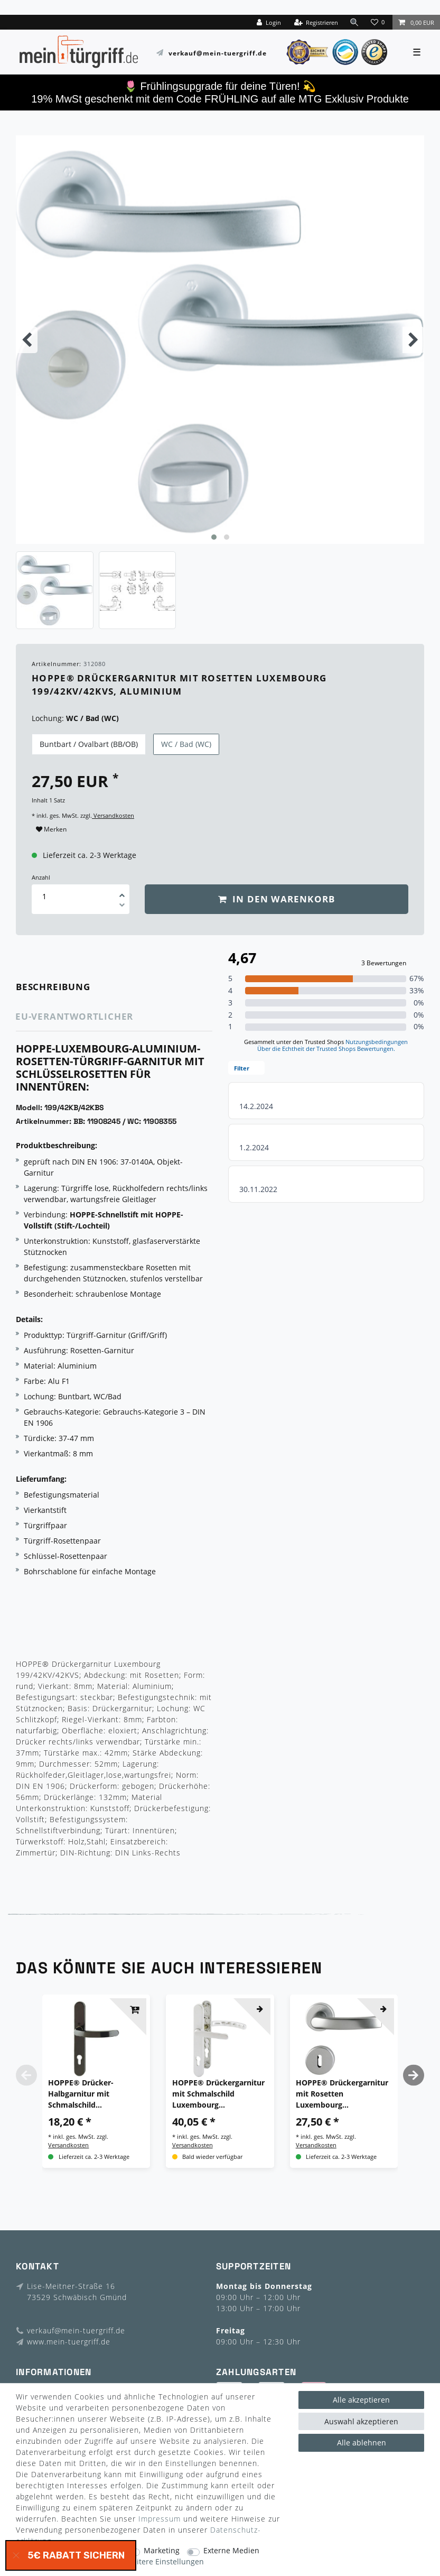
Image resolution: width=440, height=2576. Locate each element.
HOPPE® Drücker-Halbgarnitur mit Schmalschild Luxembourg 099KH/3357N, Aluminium (95, 2094)
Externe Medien (231, 2550)
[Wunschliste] (378, 22)
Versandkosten (113, 815)
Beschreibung (53, 987)
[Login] (268, 22)
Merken (51, 829)
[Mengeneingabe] (44, 896)
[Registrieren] (316, 22)
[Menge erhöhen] (122, 891)
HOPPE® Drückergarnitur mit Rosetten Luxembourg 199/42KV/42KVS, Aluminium (342, 2094)
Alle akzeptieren (361, 2400)
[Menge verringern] (122, 906)
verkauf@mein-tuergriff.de (217, 53)
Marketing (162, 2550)
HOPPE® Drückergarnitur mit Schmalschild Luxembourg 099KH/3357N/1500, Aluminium (218, 2094)
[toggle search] (354, 22)
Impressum (159, 2519)
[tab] (68, 987)
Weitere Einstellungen (165, 2561)
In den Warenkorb (276, 899)
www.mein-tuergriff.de (68, 2342)
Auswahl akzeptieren (361, 2421)
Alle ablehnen (361, 2442)
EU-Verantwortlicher (74, 1016)
